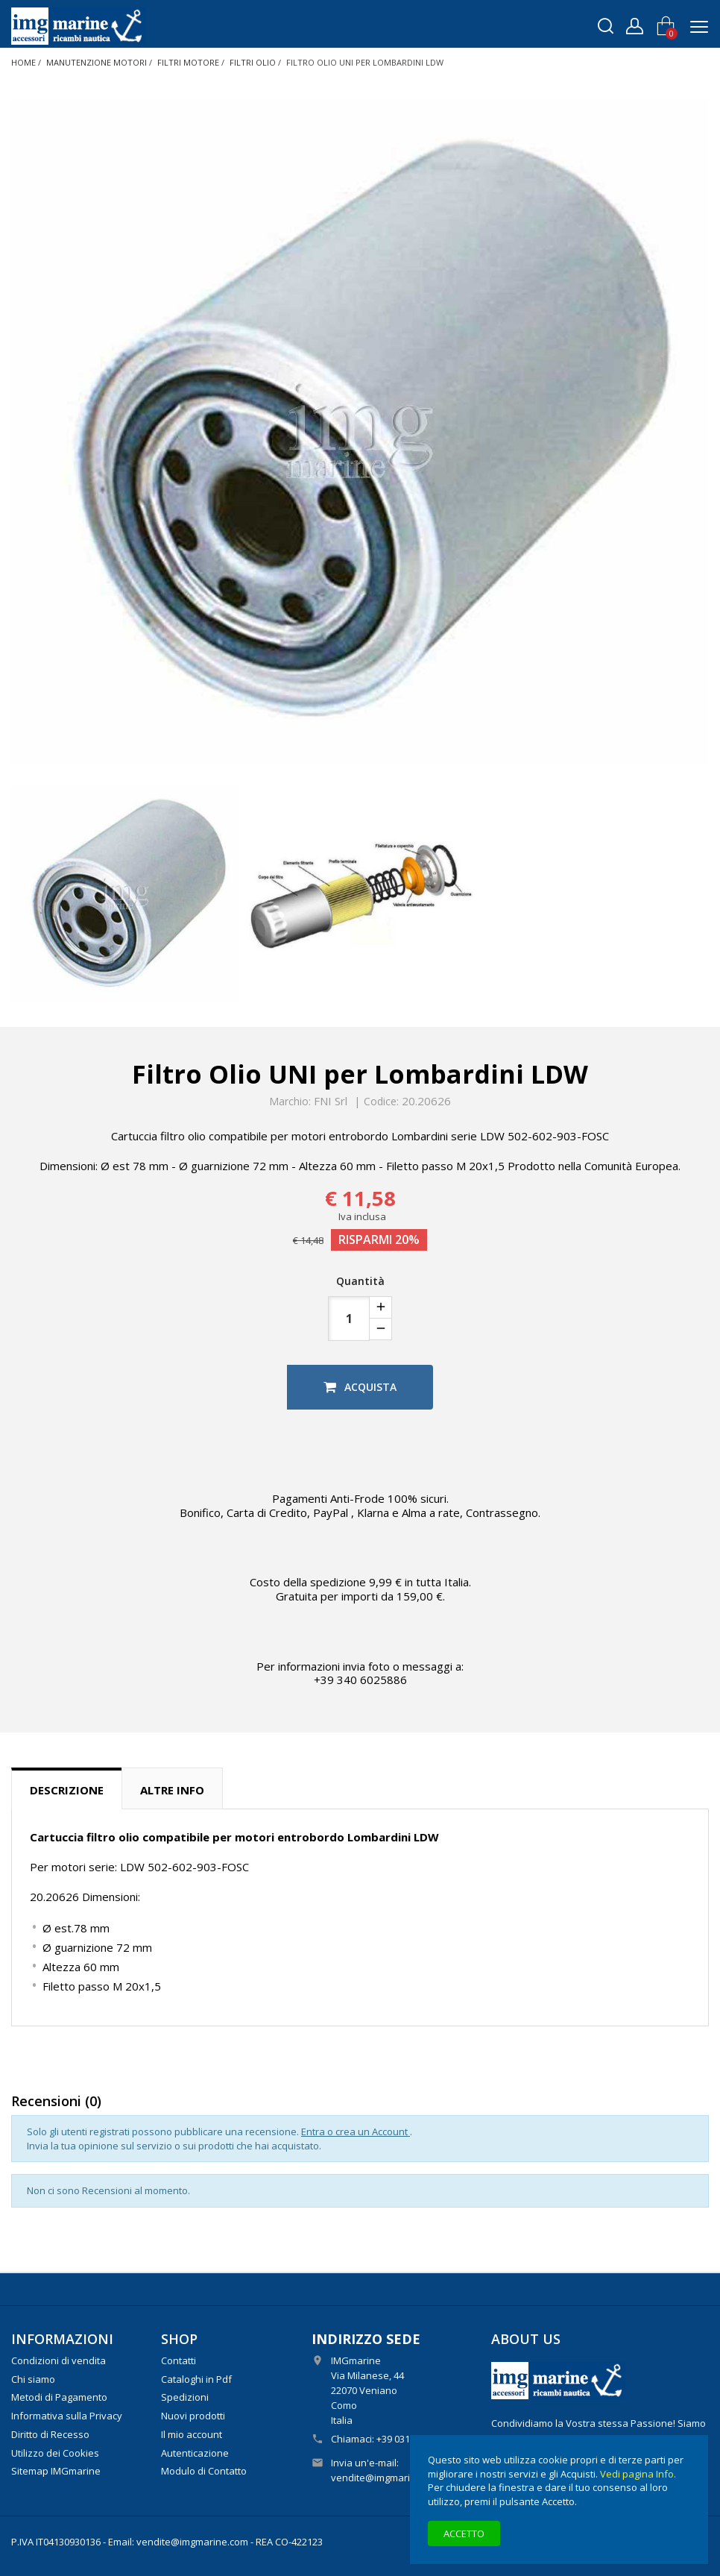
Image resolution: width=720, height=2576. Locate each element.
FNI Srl (330, 1100)
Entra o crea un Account (355, 2131)
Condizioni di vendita (58, 2360)
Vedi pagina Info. (638, 2474)
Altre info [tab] (172, 1789)
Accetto (463, 2533)
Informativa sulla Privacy (66, 2415)
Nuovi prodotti (193, 2415)
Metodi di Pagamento (59, 2397)
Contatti (178, 2360)
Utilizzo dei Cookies (55, 2453)
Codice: (381, 1101)
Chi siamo (33, 2379)
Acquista (360, 1387)
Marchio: (290, 1101)
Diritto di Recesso (50, 2434)
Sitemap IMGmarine (56, 2471)
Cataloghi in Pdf (196, 2379)
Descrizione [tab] (67, 1789)
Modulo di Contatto (204, 2471)
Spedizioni (185, 2397)
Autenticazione (195, 2453)
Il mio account (191, 2434)
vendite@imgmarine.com (387, 2477)
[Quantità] (349, 1318)
